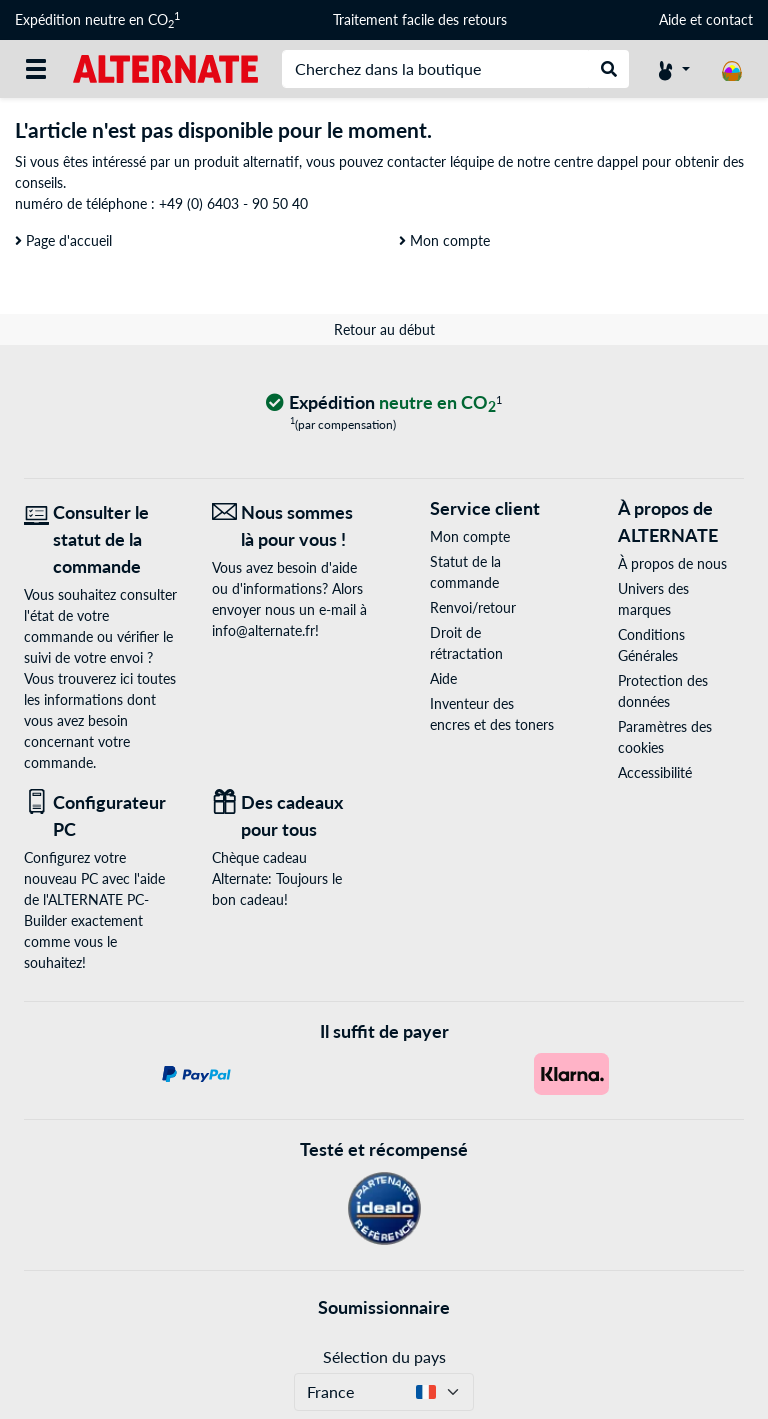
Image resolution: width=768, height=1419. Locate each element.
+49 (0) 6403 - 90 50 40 (233, 203)
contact (729, 19)
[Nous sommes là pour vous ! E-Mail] (291, 526)
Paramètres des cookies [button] (665, 737)
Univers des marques (653, 599)
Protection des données (663, 691)
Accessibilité (655, 772)
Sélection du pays (384, 1356)
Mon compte (444, 240)
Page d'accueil (63, 240)
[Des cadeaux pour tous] (291, 816)
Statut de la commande (465, 572)
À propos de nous (672, 563)
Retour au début (384, 329)
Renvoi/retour (473, 607)
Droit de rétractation (466, 643)
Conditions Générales (651, 645)
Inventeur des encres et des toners (492, 714)
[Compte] (674, 69)
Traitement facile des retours (420, 19)
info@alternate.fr (263, 630)
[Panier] (732, 69)
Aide (672, 19)
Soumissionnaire (384, 1307)
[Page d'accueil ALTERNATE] (165, 67)
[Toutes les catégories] (36, 69)
